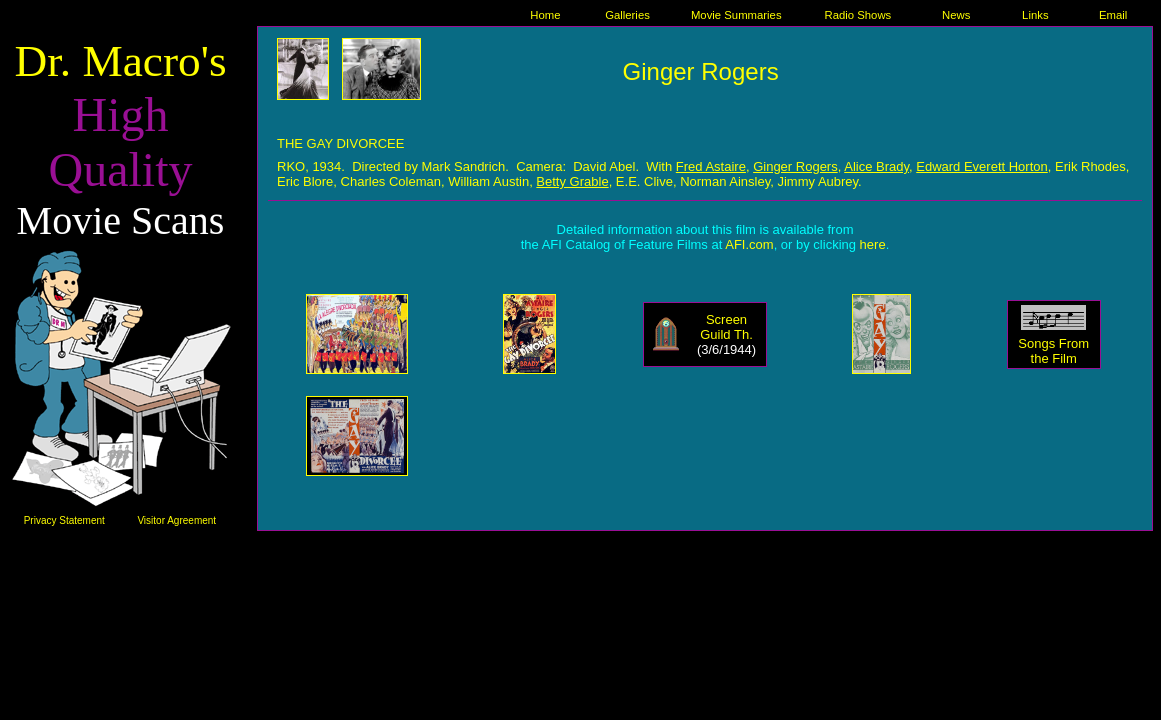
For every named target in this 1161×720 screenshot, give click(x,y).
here (873, 244)
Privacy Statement (64, 520)
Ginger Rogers (795, 166)
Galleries (627, 15)
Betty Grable (572, 181)
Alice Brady (876, 166)
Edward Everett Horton (982, 166)
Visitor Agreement (176, 520)
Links (1035, 15)
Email (1113, 15)
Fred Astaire (711, 166)
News (956, 15)
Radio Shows (857, 15)
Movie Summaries (736, 15)
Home (545, 15)
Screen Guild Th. (726, 327)
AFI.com (749, 244)
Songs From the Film (1053, 351)
